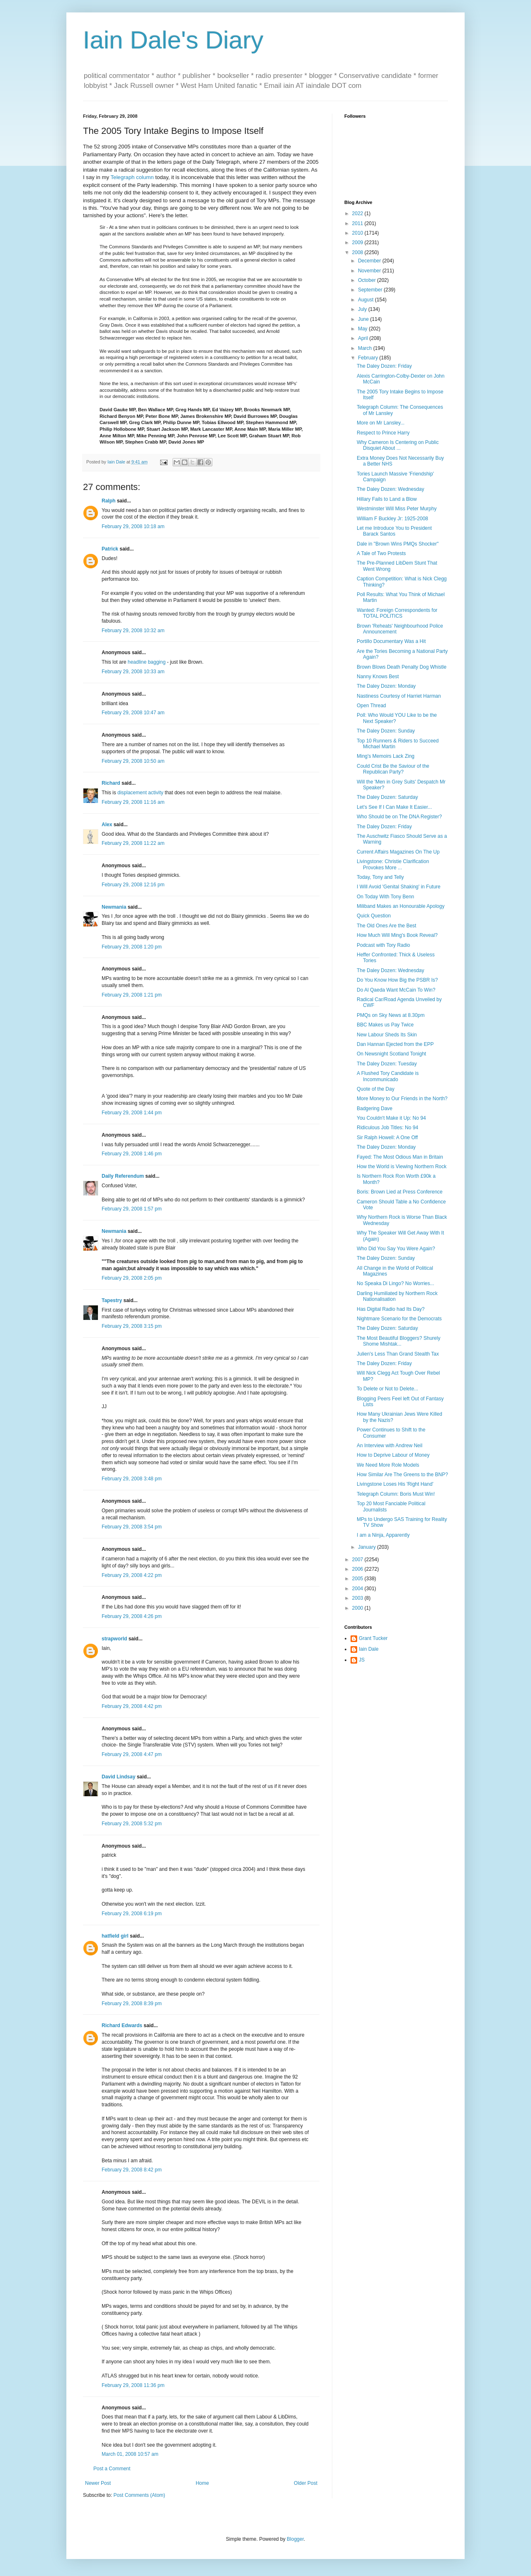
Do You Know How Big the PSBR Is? (397, 980)
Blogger (295, 2539)
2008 (358, 252)
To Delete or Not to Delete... (387, 1389)
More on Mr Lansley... (380, 423)
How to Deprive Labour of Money (393, 1455)
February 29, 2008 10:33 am (133, 671)
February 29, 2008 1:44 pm (132, 1113)
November (370, 271)
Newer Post (98, 2483)
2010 (358, 233)
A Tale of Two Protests (381, 553)
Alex (107, 824)
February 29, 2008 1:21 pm (132, 995)
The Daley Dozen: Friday (384, 366)
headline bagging (147, 662)
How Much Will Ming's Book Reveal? (397, 935)
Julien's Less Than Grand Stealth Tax (398, 1354)
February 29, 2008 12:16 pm (133, 885)
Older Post (305, 2483)
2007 (358, 1559)
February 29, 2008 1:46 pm (132, 1154)
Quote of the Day (376, 1089)
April (363, 338)
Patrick (110, 549)
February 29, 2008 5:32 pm (132, 1823)
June (364, 319)
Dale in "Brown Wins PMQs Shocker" (397, 544)
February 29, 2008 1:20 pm (132, 947)
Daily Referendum (123, 1176)
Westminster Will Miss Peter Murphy (396, 509)
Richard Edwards (122, 2025)
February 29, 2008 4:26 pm (132, 1616)
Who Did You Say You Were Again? (396, 1249)
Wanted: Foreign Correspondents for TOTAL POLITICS (397, 613)
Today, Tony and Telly (380, 877)
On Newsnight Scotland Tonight (391, 1054)
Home (202, 2483)
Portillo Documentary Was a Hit (391, 641)
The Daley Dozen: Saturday (387, 797)
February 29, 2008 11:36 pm (133, 2385)
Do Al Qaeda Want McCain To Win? (396, 990)
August (366, 300)
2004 (358, 1588)
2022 (358, 213)
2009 (358, 242)
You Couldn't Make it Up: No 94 (391, 1118)
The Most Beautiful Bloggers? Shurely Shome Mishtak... (398, 1341)
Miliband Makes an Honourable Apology (400, 906)
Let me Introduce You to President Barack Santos (394, 531)
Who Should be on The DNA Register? (399, 817)
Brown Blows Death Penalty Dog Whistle (401, 667)
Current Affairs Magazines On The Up (398, 852)
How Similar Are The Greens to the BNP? (402, 1474)
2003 (358, 1598)
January (367, 1547)
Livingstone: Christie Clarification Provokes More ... (393, 864)
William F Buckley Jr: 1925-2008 (392, 519)
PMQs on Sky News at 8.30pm (390, 1015)
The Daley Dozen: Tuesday (387, 1064)
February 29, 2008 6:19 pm (132, 1913)
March (365, 348)
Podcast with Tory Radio (383, 945)
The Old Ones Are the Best (386, 926)
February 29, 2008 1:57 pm (132, 1209)
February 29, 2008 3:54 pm (132, 1527)
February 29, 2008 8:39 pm (132, 2003)
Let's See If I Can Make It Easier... (394, 807)
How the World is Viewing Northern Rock (401, 1166)
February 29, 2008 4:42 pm (132, 1706)
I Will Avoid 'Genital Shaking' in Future (399, 887)
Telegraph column (131, 177)
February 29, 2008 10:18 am (133, 526)
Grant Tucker (373, 1638)
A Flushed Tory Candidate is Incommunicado (388, 1076)
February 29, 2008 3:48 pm (132, 1479)
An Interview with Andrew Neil (389, 1445)
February (368, 358)
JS (362, 1660)
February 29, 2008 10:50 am (133, 761)
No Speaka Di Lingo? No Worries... (395, 1283)
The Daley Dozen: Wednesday (390, 489)
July (363, 309)
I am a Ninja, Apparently (383, 1535)
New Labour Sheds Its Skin (387, 1035)
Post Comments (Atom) (139, 2495)
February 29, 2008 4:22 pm (132, 1575)
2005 (358, 1578)
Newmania (114, 907)
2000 (358, 1608)
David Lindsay (118, 1777)
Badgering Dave (374, 1108)
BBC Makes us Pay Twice (385, 1025)
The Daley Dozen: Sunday (386, 731)
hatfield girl (115, 1936)
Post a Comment (111, 2469)
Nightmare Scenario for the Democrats (399, 1319)
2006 (358, 1569)
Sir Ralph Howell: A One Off (387, 1137)
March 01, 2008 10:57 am (130, 2454)
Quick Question (374, 916)
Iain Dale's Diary (173, 40)
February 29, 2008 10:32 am (133, 630)
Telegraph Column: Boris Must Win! (396, 1494)
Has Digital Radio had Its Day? (390, 1309)
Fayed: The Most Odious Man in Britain (400, 1157)
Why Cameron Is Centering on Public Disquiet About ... (397, 445)
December (370, 261)
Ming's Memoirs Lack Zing (385, 756)
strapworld (114, 1639)
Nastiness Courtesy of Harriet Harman (399, 696)
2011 (358, 223)
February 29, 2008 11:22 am (133, 843)
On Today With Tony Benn (385, 897)
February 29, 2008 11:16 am (133, 802)
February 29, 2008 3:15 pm (132, 1326)
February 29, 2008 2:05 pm (132, 1278)
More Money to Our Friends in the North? (402, 1098)
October (367, 280)
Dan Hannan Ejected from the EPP (395, 1044)
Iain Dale (368, 1649)
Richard (111, 783)
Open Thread (371, 705)
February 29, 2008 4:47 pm (132, 1754)
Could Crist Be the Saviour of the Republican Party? (393, 769)
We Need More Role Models (388, 1465)
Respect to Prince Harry (383, 433)
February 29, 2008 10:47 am (133, 713)
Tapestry (112, 1300)
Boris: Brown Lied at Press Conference (400, 1192)
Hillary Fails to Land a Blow (387, 499)
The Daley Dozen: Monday (386, 686)
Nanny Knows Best (378, 676)
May (363, 329)
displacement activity (140, 793)
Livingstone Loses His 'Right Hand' (395, 1484)
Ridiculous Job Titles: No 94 (387, 1127)
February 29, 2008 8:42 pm (132, 2170)
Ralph (108, 501)
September (371, 290)
